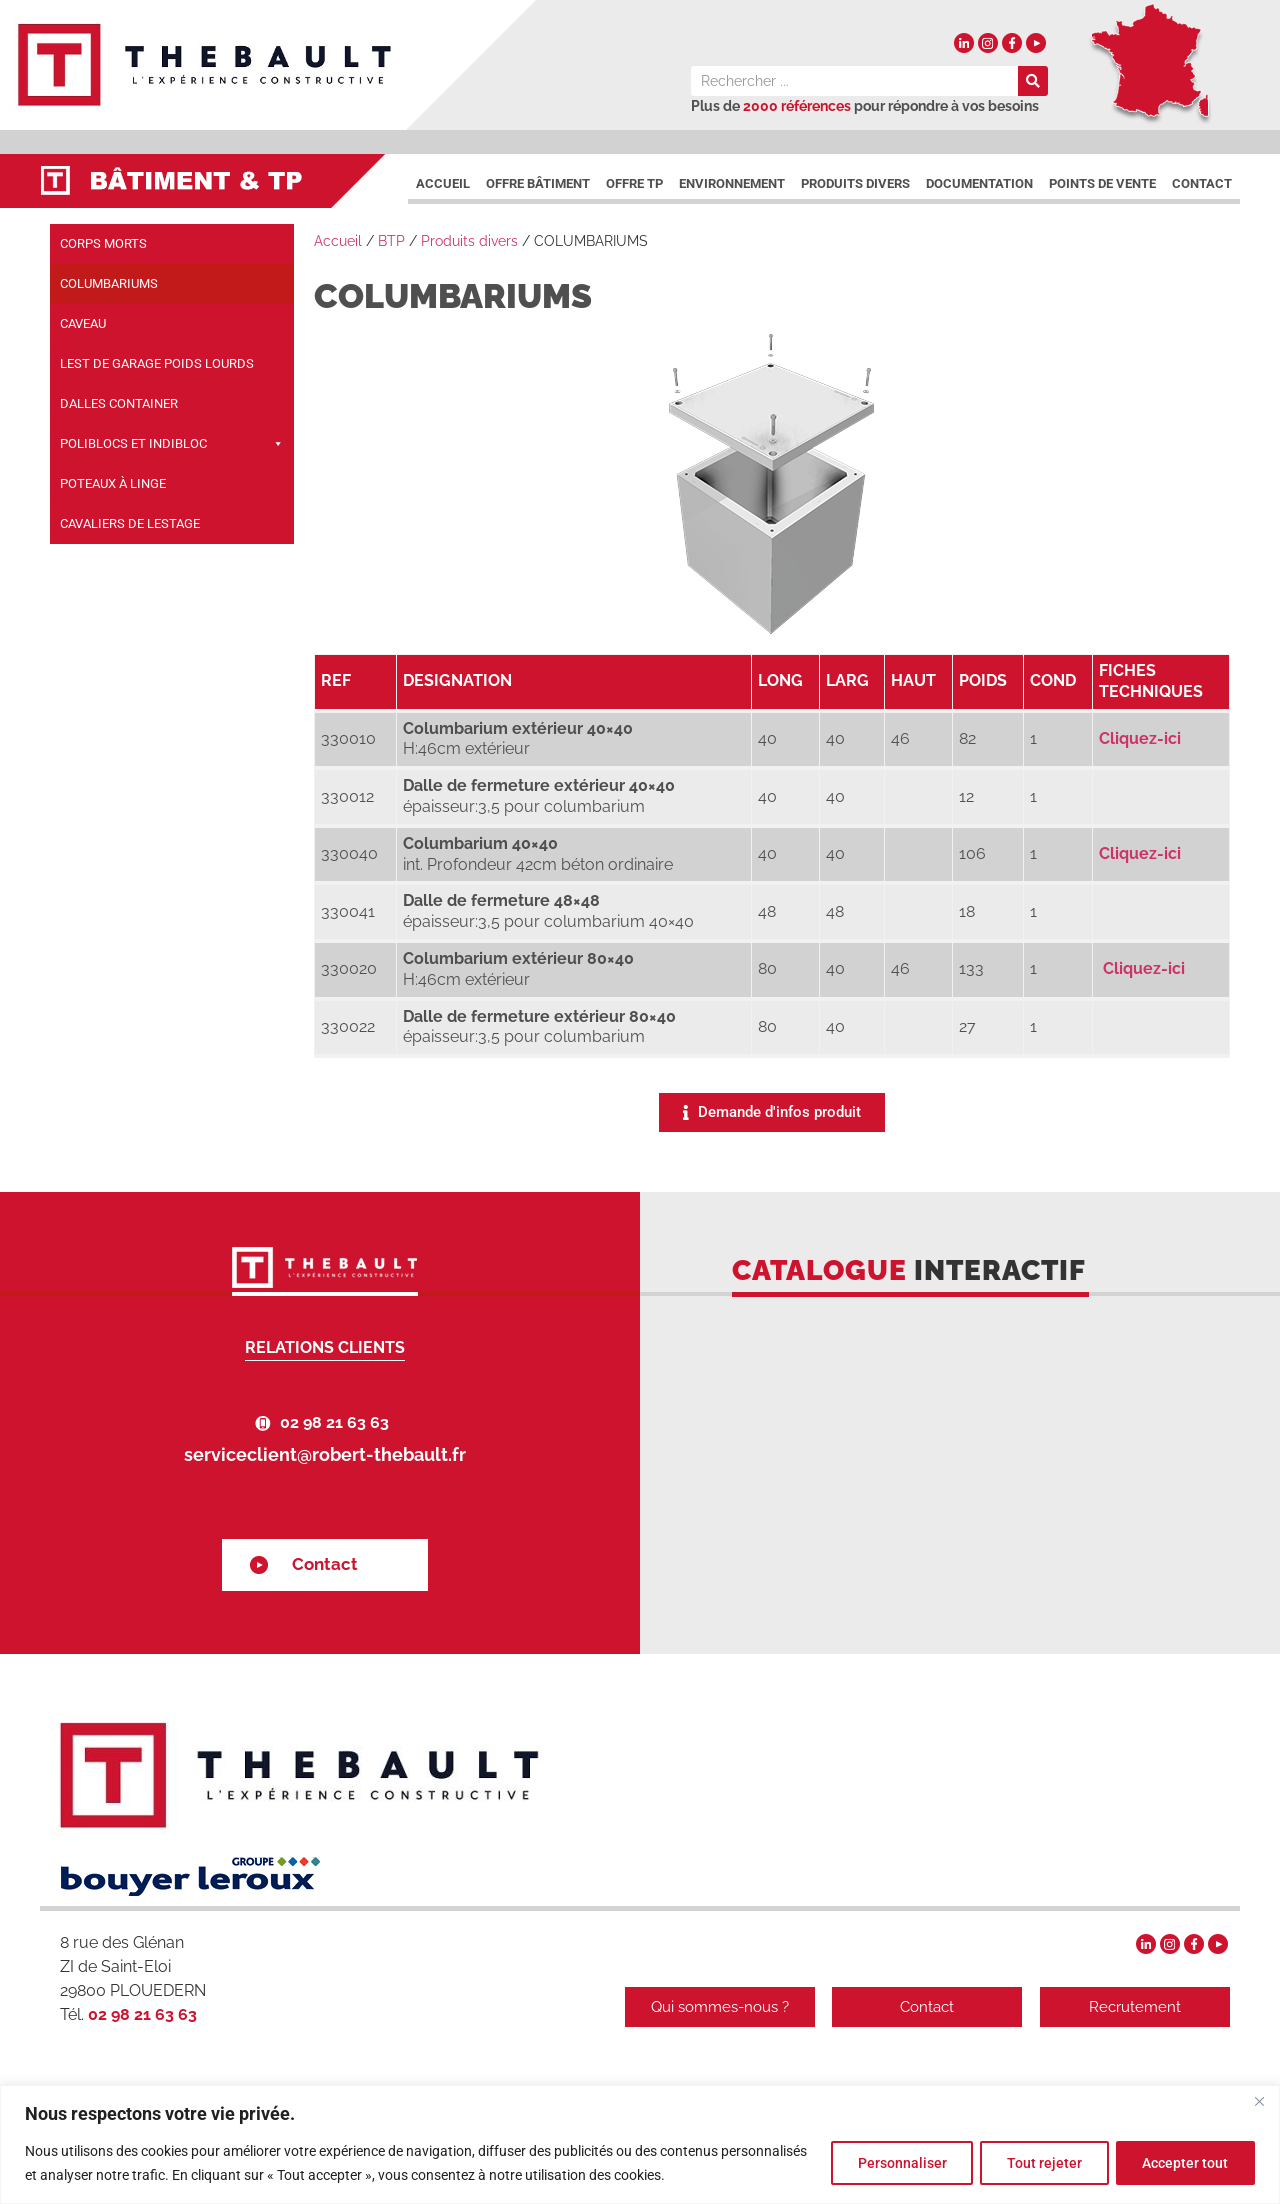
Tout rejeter (1036, 2163)
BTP (391, 241)
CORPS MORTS (103, 243)
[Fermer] (1259, 2102)
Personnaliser (888, 2163)
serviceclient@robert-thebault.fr (325, 1454)
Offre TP (634, 183)
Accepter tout (1183, 2163)
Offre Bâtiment (538, 183)
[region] (640, 2144)
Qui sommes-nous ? (715, 2007)
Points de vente (1102, 183)
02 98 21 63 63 (334, 1422)
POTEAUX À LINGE (113, 483)
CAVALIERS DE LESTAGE (130, 523)
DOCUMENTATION (979, 183)
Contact (1202, 183)
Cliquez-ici (1140, 738)
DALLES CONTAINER (119, 403)
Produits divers (855, 183)
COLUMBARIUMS (109, 283)
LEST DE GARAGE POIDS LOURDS (157, 363)
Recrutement (1135, 2007)
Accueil (443, 183)
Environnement (732, 183)
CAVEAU (83, 323)
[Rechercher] (1033, 81)
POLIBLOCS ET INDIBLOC (172, 444)
